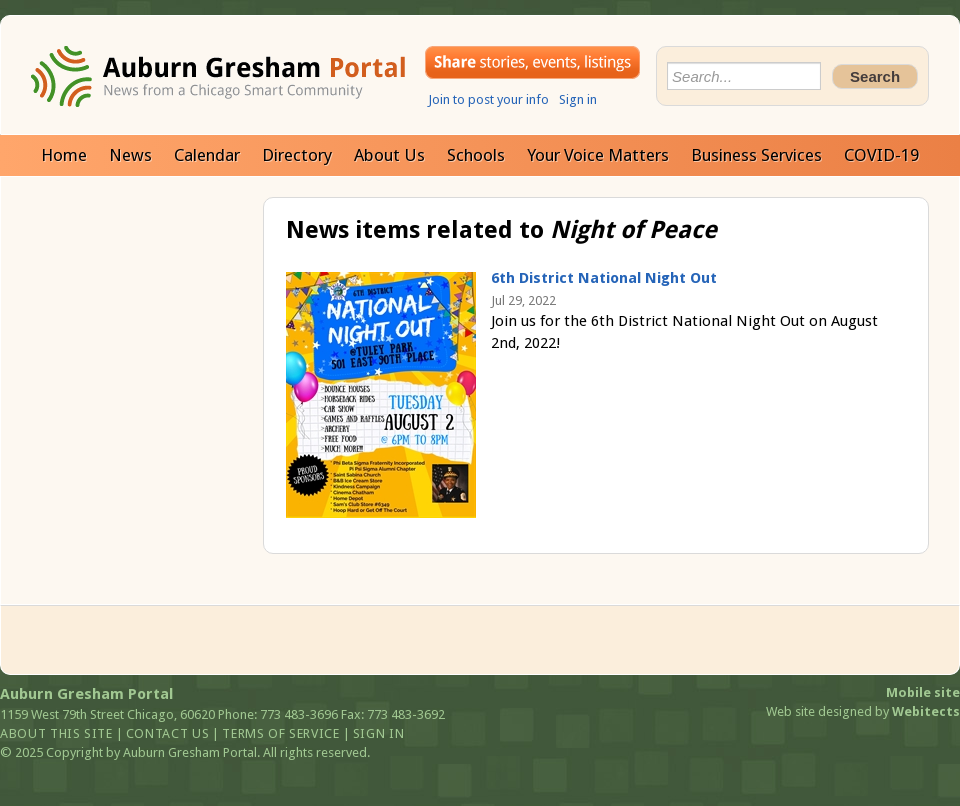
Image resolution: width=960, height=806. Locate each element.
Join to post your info (488, 99)
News (130, 155)
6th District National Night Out (604, 278)
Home (64, 155)
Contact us (168, 733)
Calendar (207, 155)
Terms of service (280, 733)
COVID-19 (881, 155)
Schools (476, 155)
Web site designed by (863, 711)
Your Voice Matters (598, 155)
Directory (297, 155)
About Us (389, 155)
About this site (56, 733)
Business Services (756, 155)
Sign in (578, 99)
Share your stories (532, 62)
